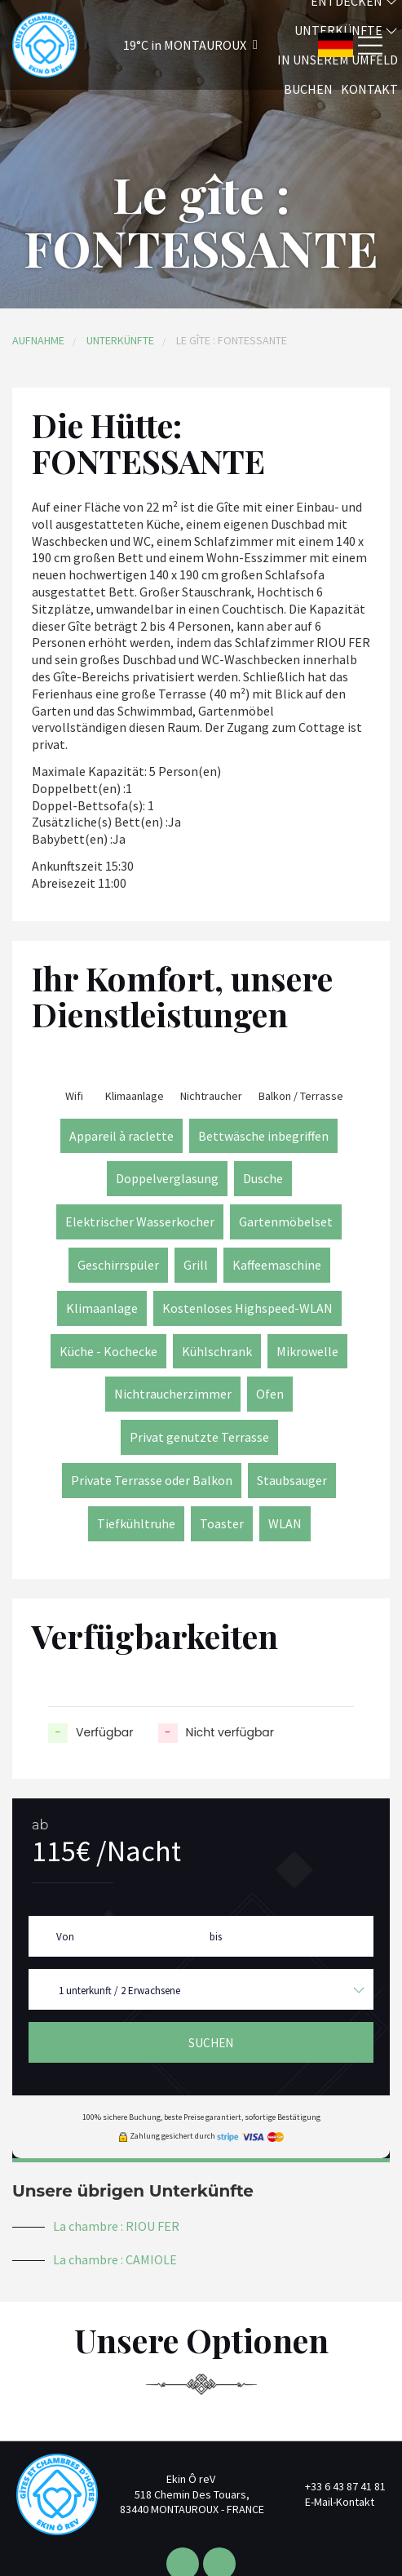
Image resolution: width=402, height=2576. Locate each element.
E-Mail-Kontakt (330, 2501)
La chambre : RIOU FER (116, 2226)
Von (65, 1937)
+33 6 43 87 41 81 (336, 2486)
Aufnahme (38, 340)
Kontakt (369, 89)
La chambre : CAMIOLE (115, 2259)
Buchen (308, 89)
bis (216, 1937)
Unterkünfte (120, 340)
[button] (169, 45)
